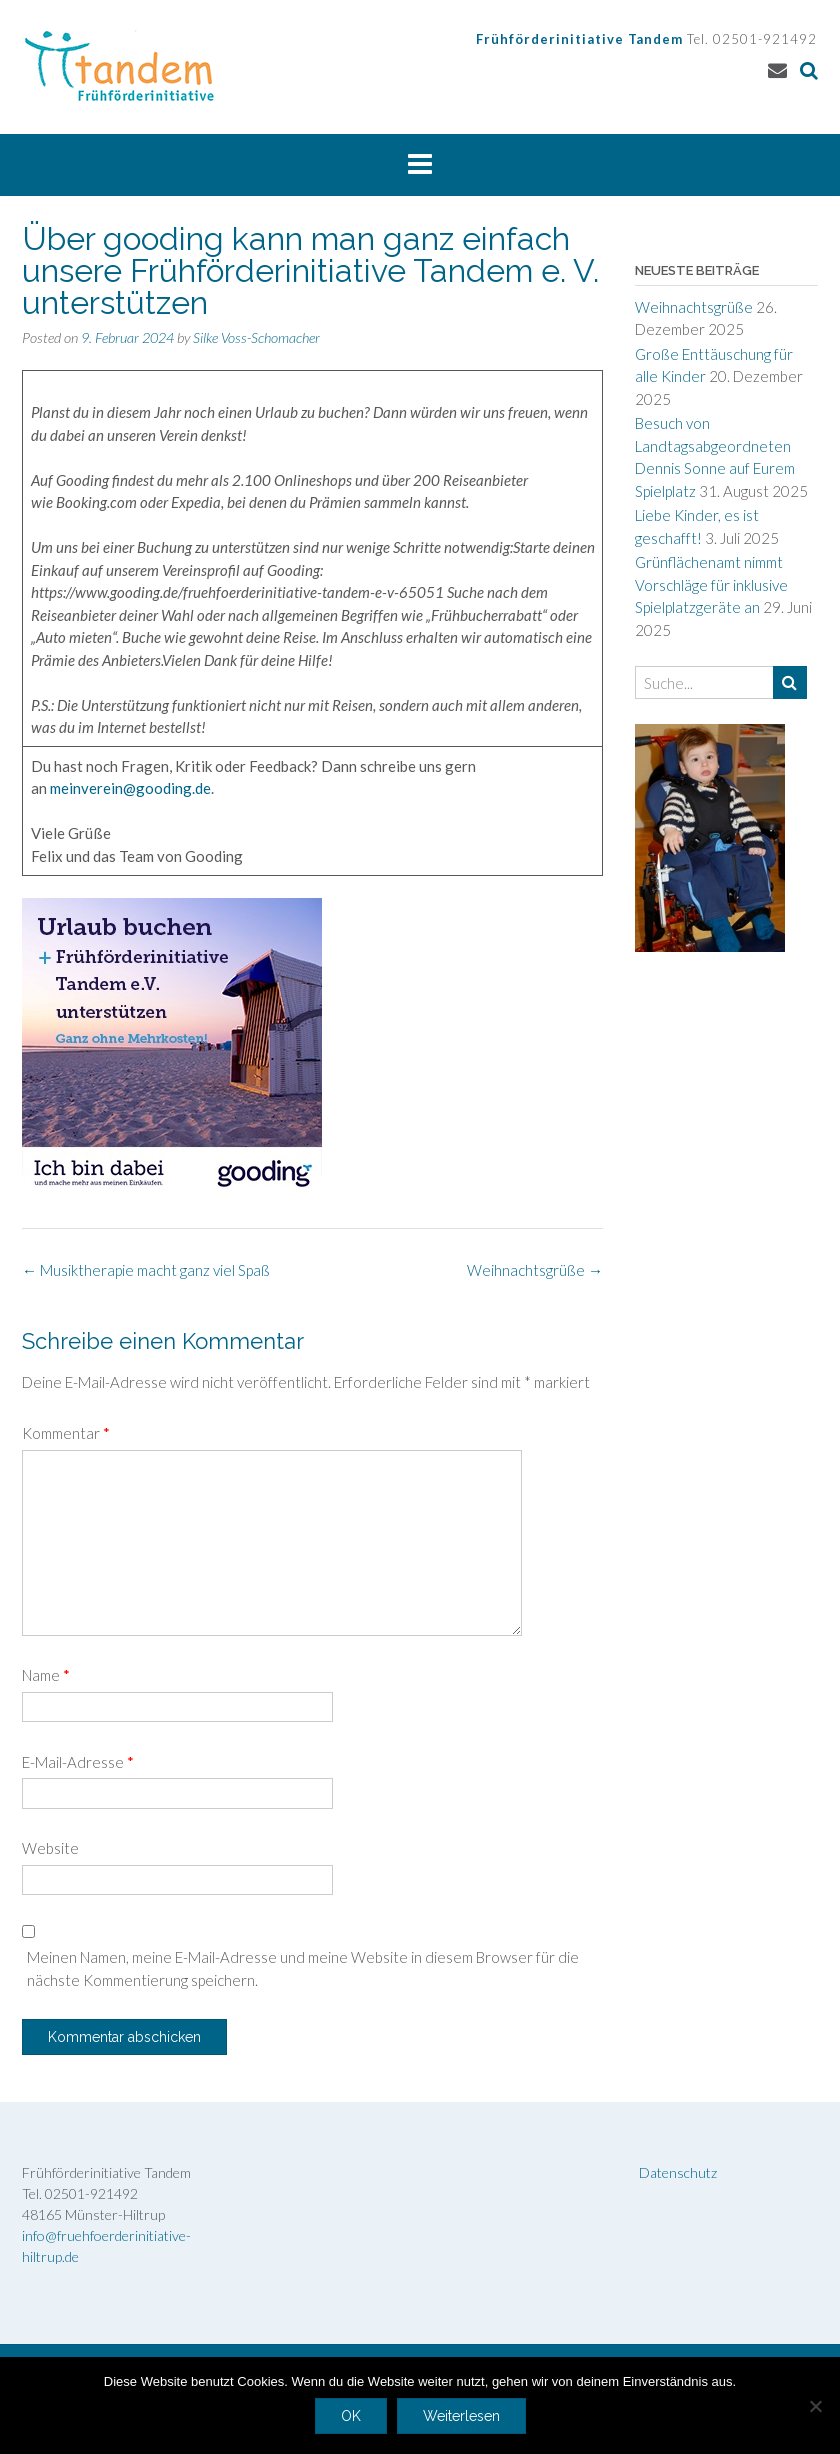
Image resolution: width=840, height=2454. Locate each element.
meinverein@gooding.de (130, 788)
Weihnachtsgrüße (535, 1270)
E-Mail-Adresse (78, 1762)
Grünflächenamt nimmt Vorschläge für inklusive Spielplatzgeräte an (711, 584)
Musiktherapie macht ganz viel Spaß (146, 1270)
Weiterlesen (461, 2416)
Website (50, 1848)
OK (351, 2416)
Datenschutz (678, 2172)
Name (46, 1675)
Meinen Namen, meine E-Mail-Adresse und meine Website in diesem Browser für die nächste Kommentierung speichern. (303, 1968)
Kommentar (66, 1433)
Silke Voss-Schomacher (256, 337)
